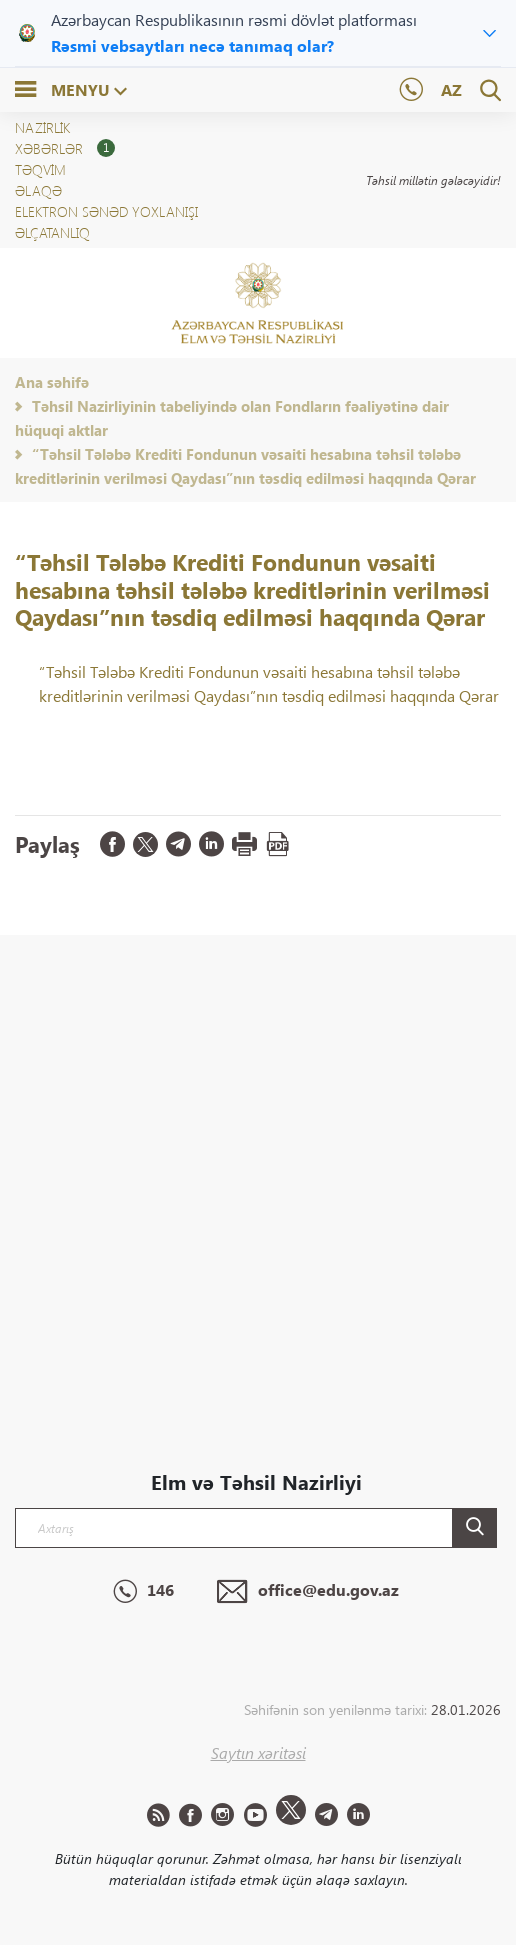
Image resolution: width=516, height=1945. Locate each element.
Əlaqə (38, 190)
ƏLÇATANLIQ (52, 232)
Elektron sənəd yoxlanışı (106, 211)
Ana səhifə (52, 382)
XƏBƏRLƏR (65, 148)
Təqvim (40, 169)
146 (143, 1592)
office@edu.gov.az (308, 1592)
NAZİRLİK (42, 127)
